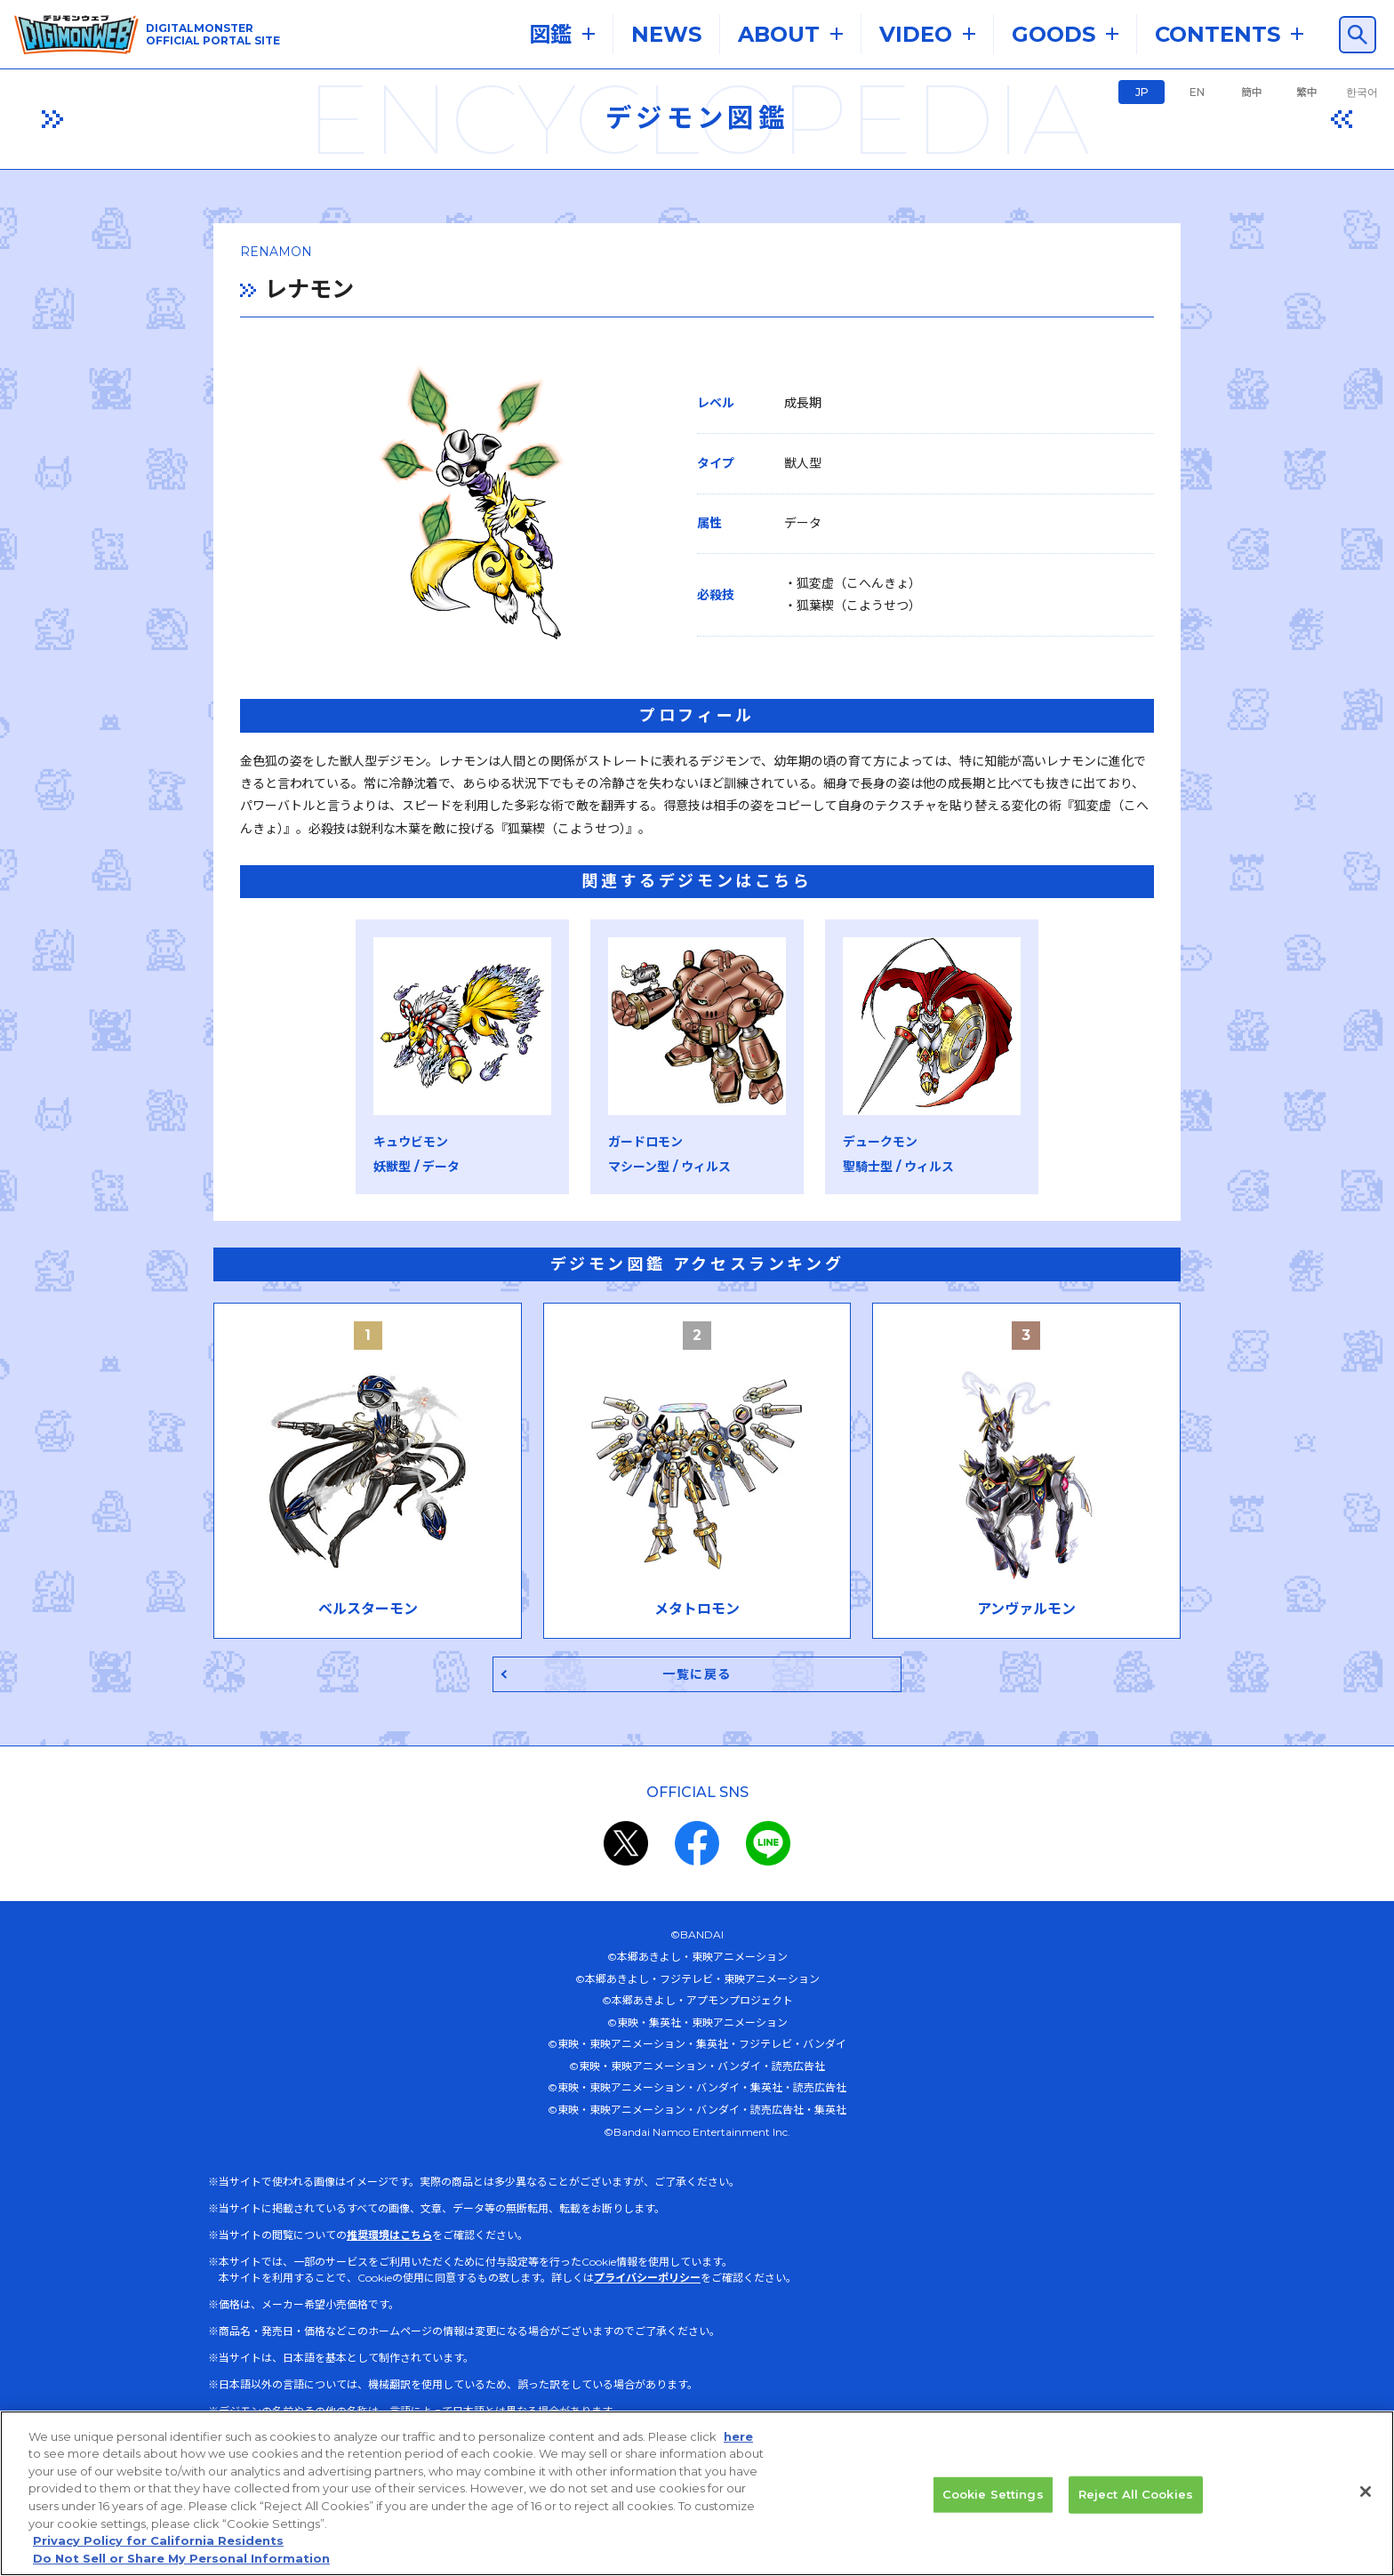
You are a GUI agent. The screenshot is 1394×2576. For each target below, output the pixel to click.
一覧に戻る (697, 1676)
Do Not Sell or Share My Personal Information (181, 2568)
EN (1197, 92)
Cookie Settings (993, 2504)
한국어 (1362, 92)
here (738, 2446)
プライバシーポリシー (647, 2281)
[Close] (1365, 2502)
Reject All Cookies (1135, 2504)
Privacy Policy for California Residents (158, 2551)
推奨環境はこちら (389, 2238)
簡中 (1251, 92)
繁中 (1307, 92)
